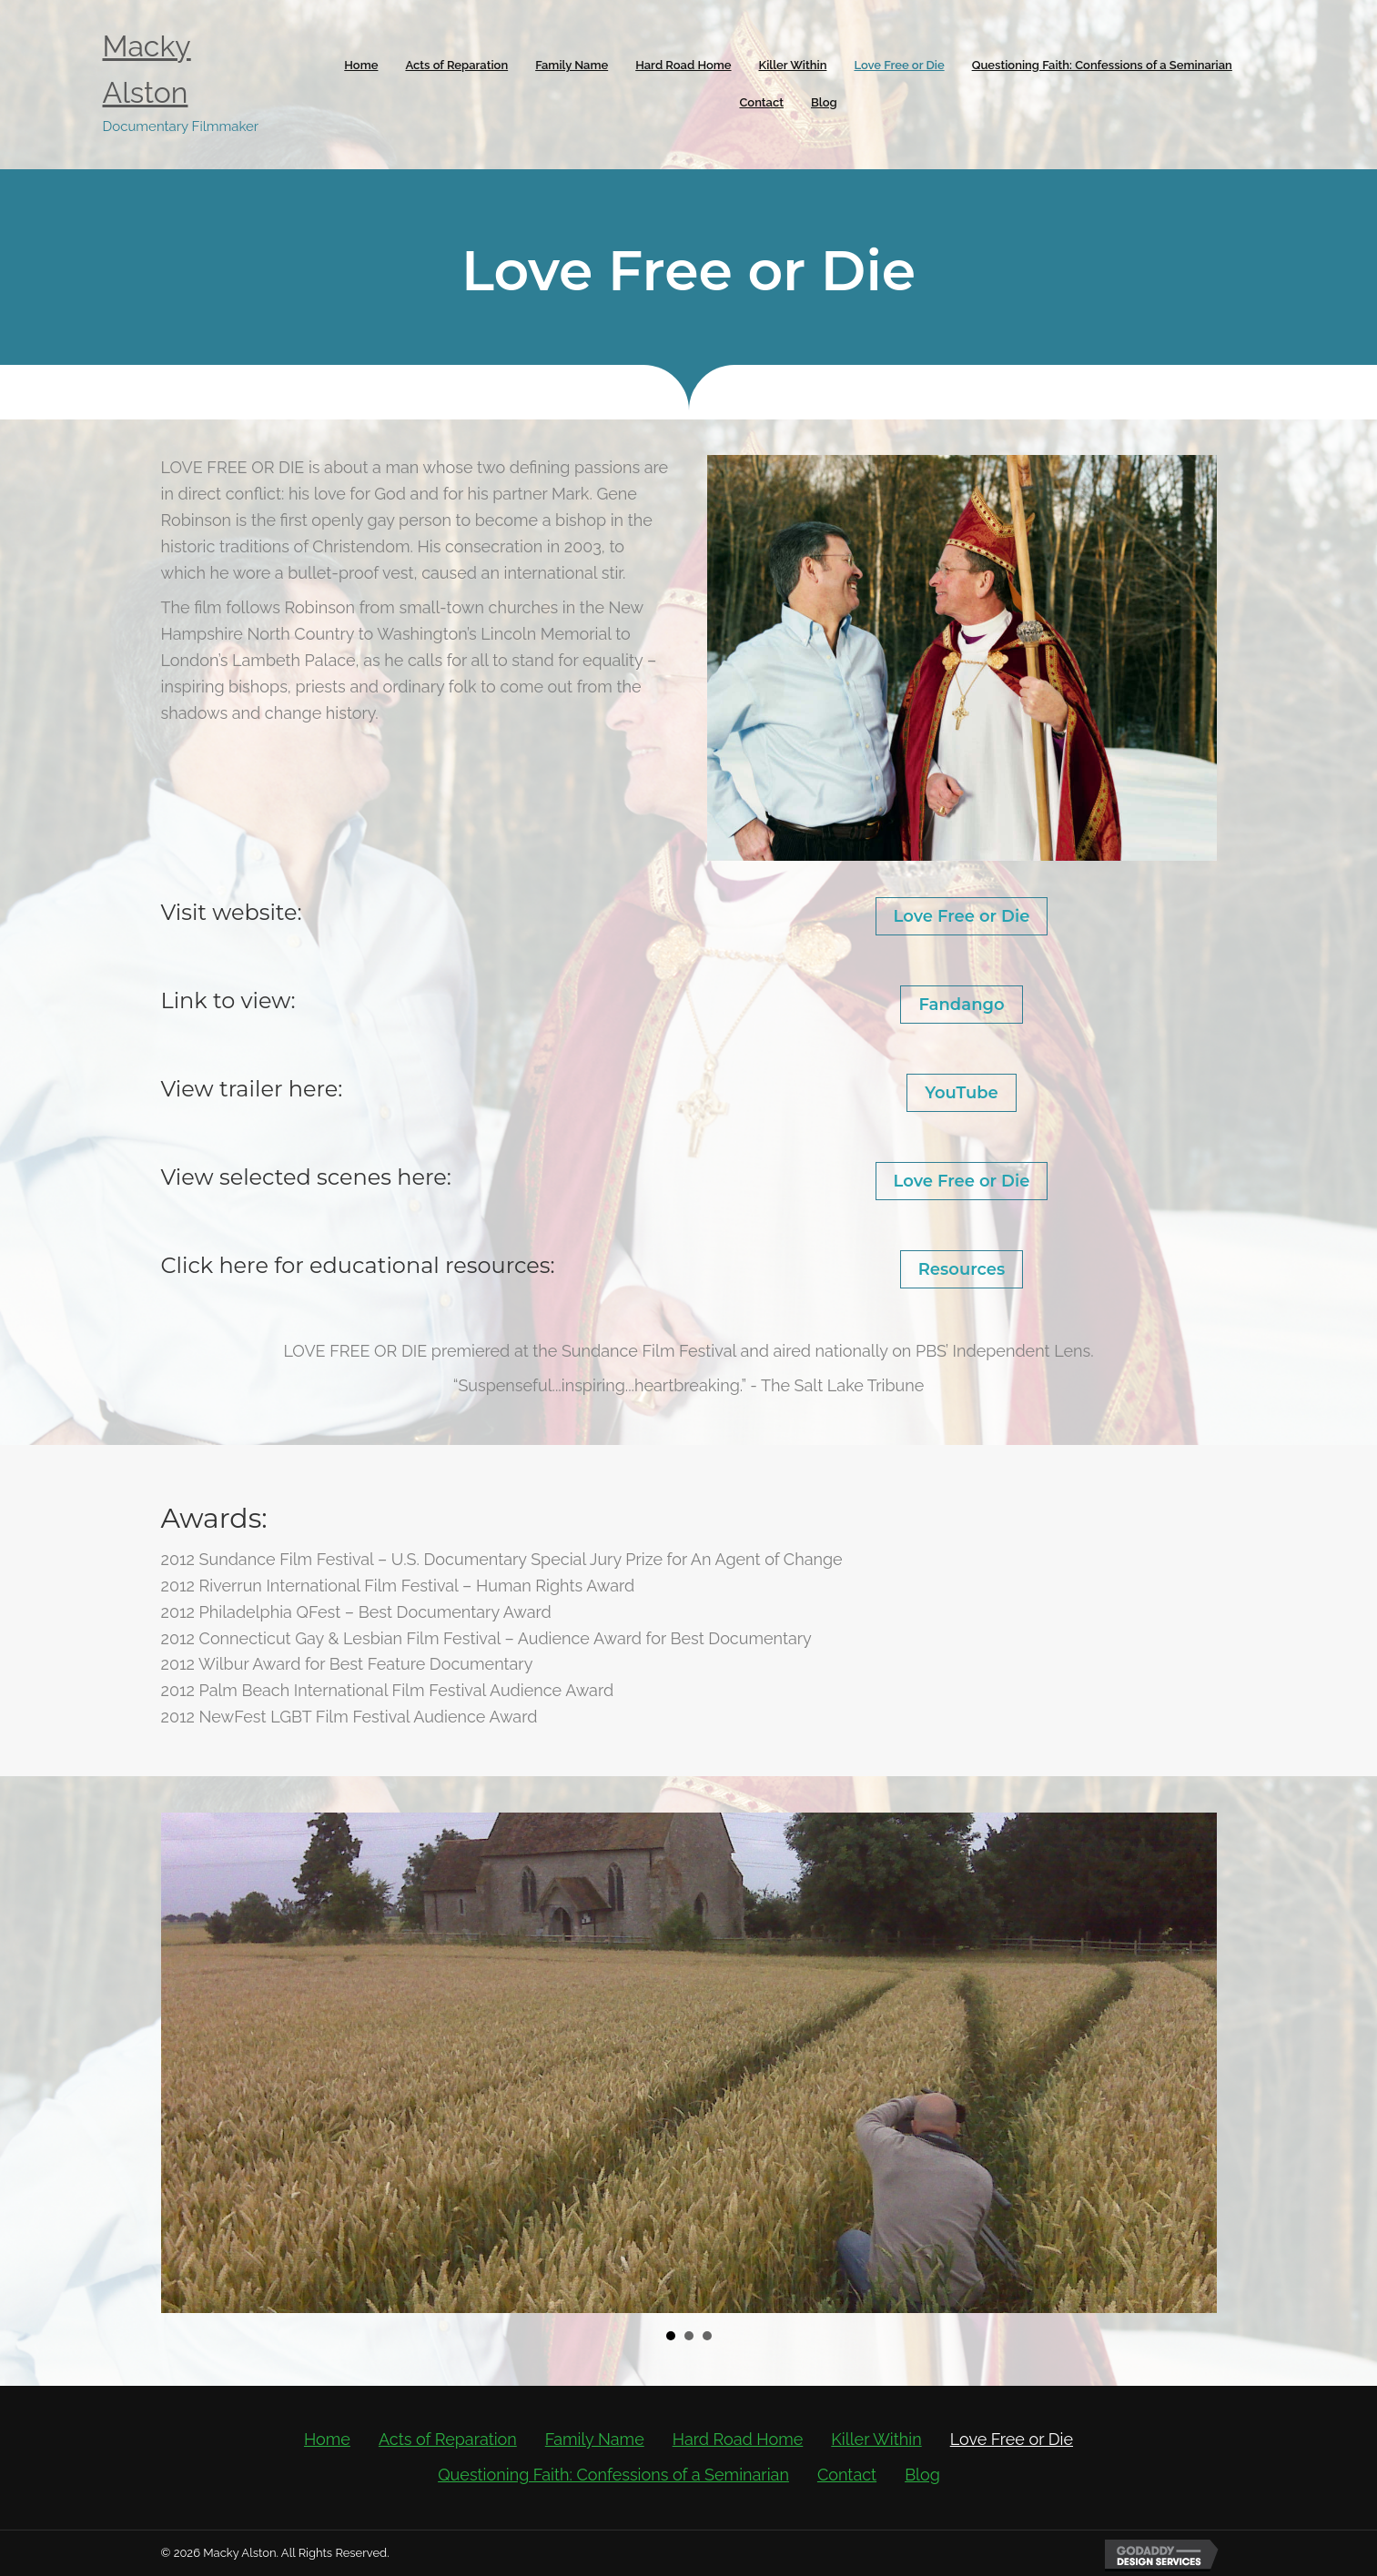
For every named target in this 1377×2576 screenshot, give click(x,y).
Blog (922, 2474)
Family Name (594, 2439)
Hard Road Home (738, 2439)
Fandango (961, 1005)
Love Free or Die (962, 916)
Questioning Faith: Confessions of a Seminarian (613, 2474)
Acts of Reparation (448, 2439)
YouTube (961, 1093)
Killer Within (876, 2439)
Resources (962, 1269)
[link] (360, 66)
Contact (846, 2474)
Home (327, 2439)
